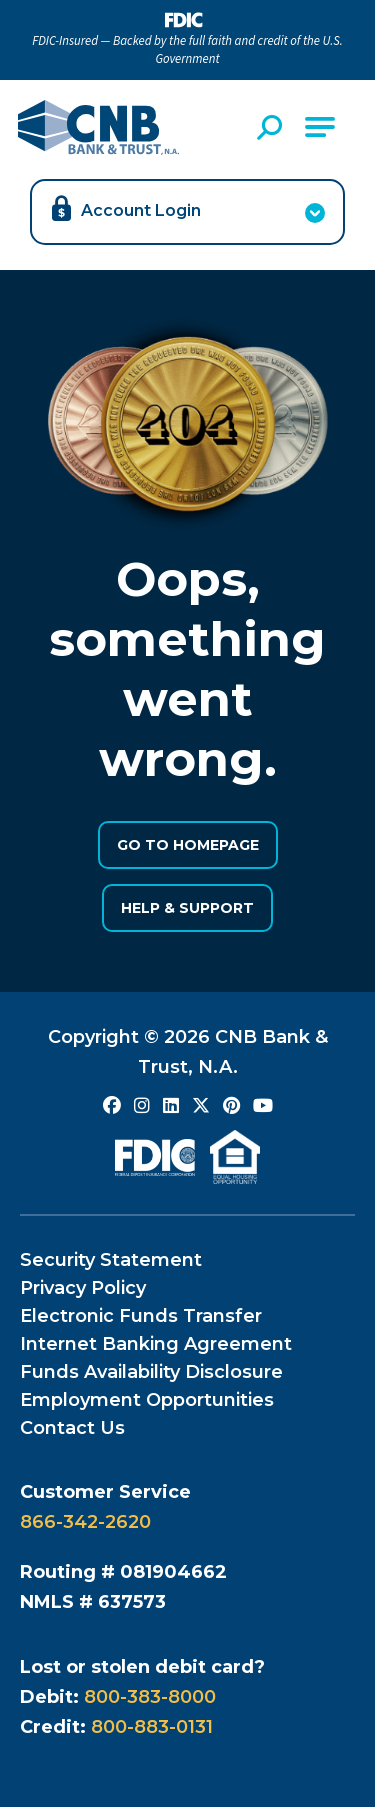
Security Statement (111, 1260)
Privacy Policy (83, 1288)
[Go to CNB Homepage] (98, 127)
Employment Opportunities (147, 1400)
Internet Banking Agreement (156, 1344)
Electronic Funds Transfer (141, 1316)
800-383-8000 (150, 1697)
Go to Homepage (188, 845)
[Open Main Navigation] (320, 127)
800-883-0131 (152, 1727)
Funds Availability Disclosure (151, 1372)
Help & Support (187, 908)
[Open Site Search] (272, 127)
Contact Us (72, 1428)
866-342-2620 (85, 1522)
